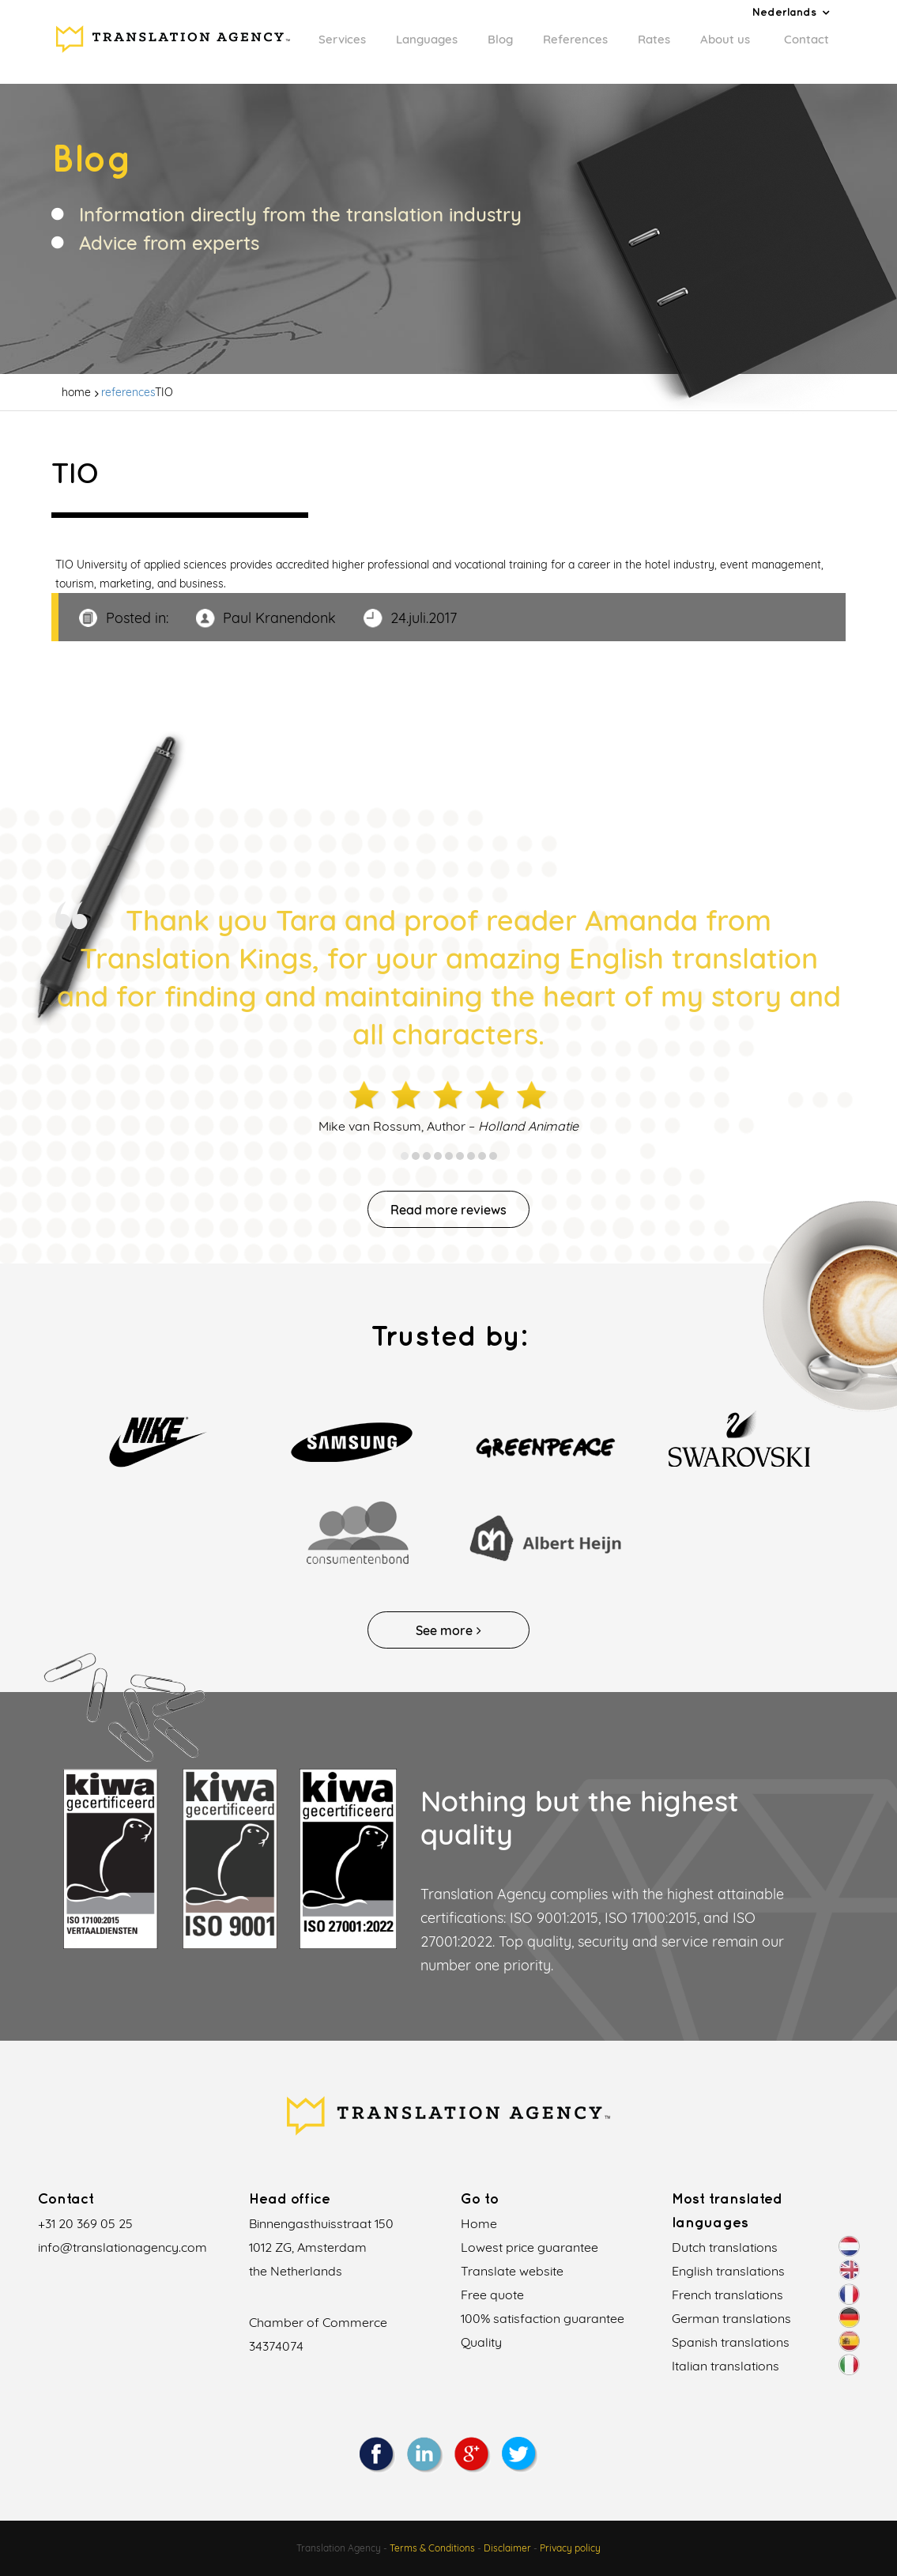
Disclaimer (507, 2548)
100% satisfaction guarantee (542, 2318)
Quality (481, 2342)
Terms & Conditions (432, 2548)
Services (342, 39)
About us (725, 39)
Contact (806, 39)
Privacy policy (570, 2548)
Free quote (492, 2294)
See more (448, 1630)
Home (479, 2223)
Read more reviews (448, 1210)
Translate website (512, 2271)
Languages (427, 39)
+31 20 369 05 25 (85, 2223)
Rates (654, 39)
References (575, 39)
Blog (500, 39)
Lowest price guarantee (529, 2247)
